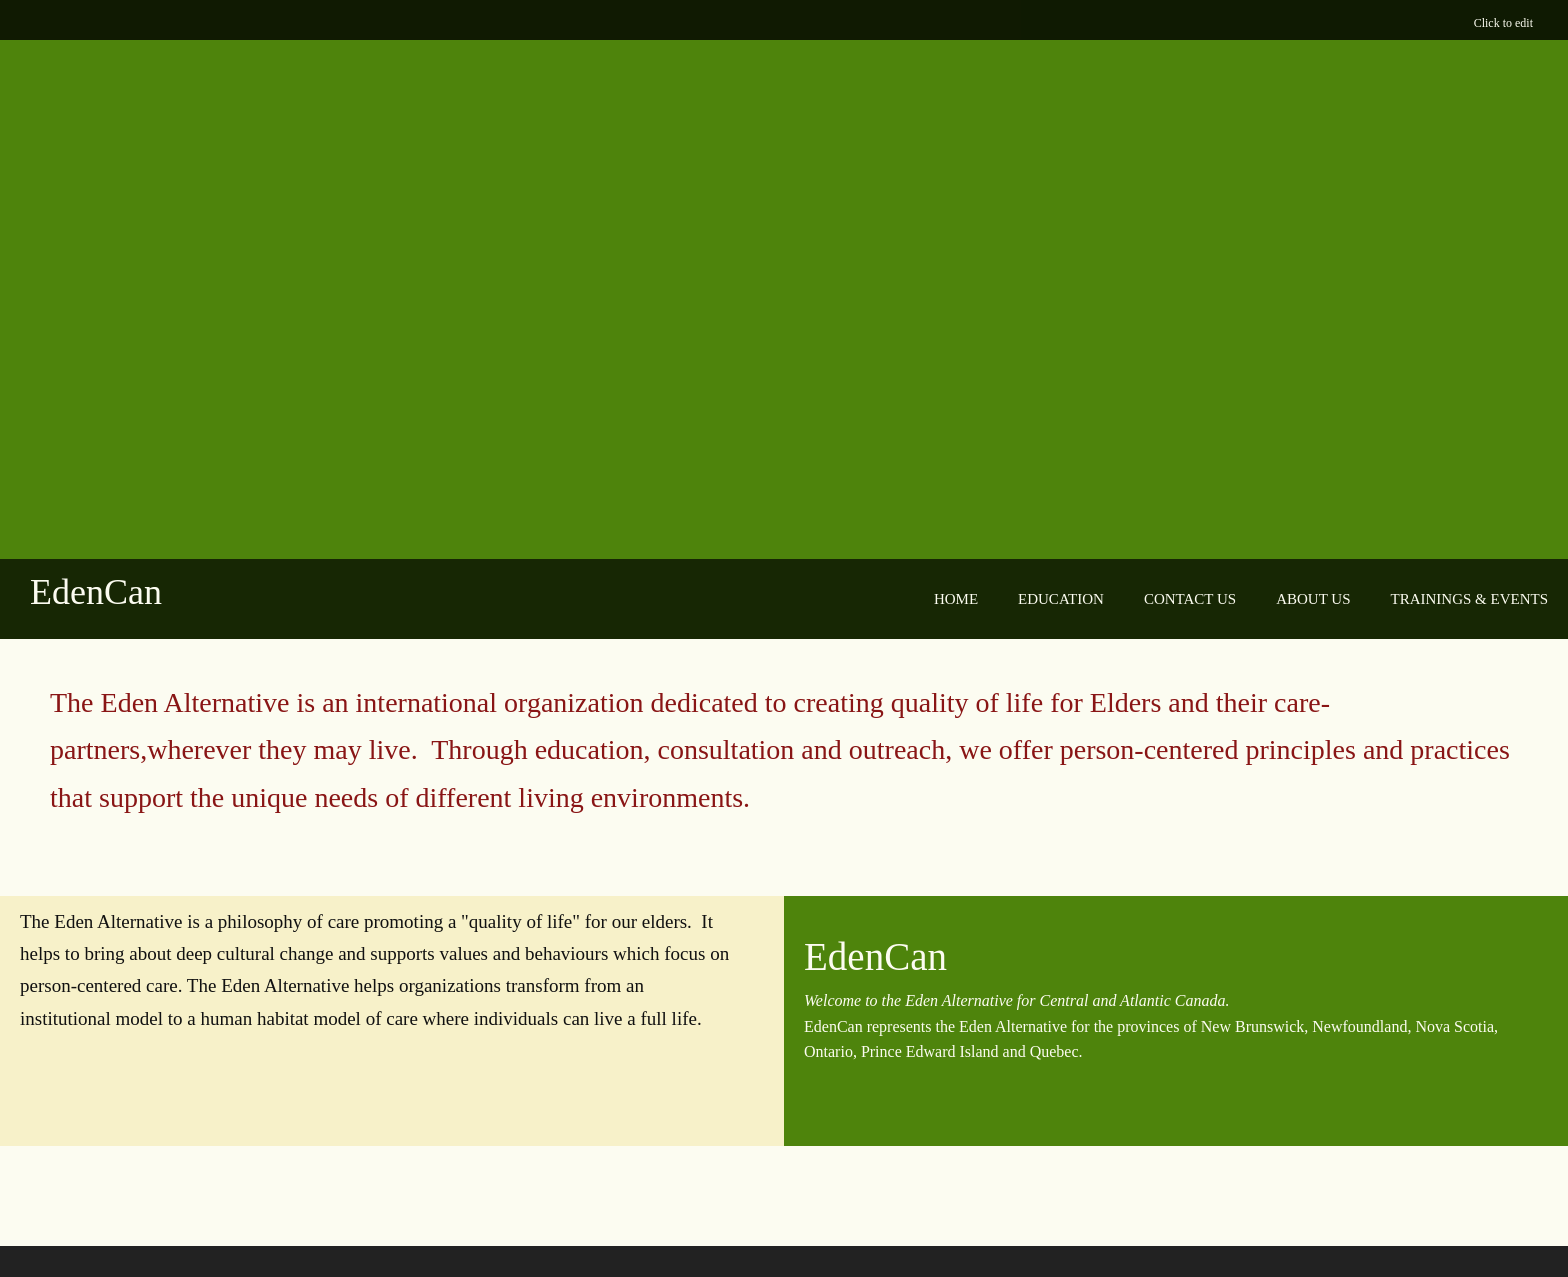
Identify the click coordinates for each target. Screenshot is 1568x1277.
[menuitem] (956, 600)
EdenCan (96, 592)
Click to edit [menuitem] (1503, 23)
